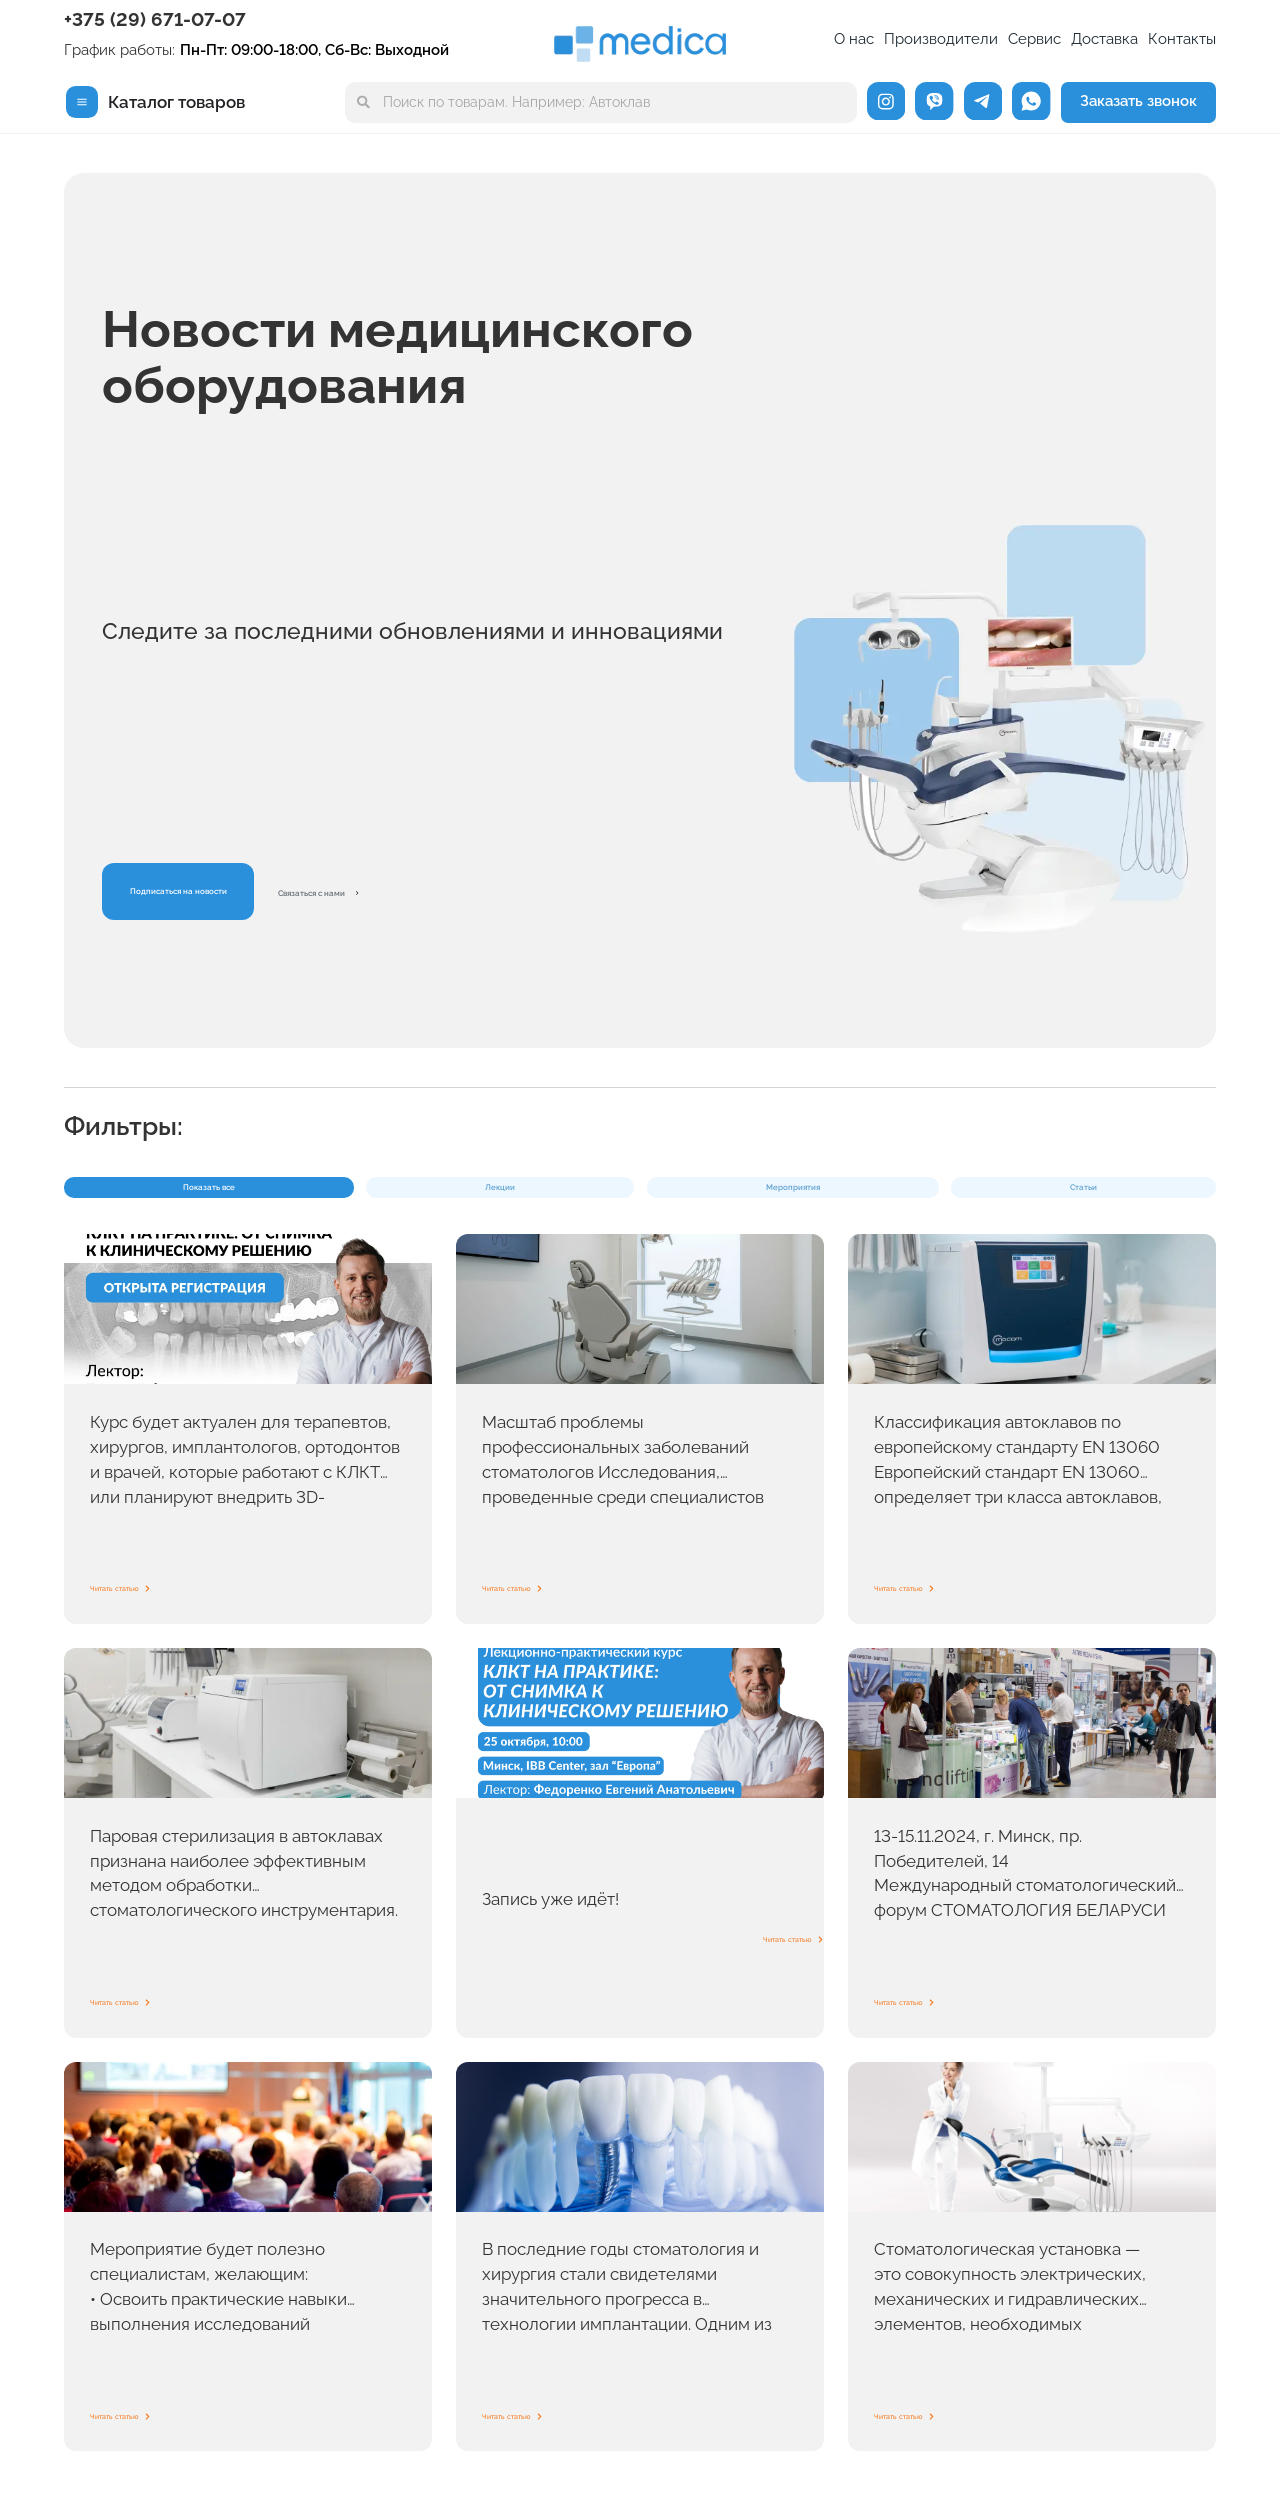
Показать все (163, 1200)
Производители (941, 39)
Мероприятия (538, 1200)
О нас (854, 39)
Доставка (1104, 39)
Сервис (1034, 39)
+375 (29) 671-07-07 (155, 19)
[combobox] (601, 103)
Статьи (723, 1200)
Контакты (1182, 39)
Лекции (350, 1200)
